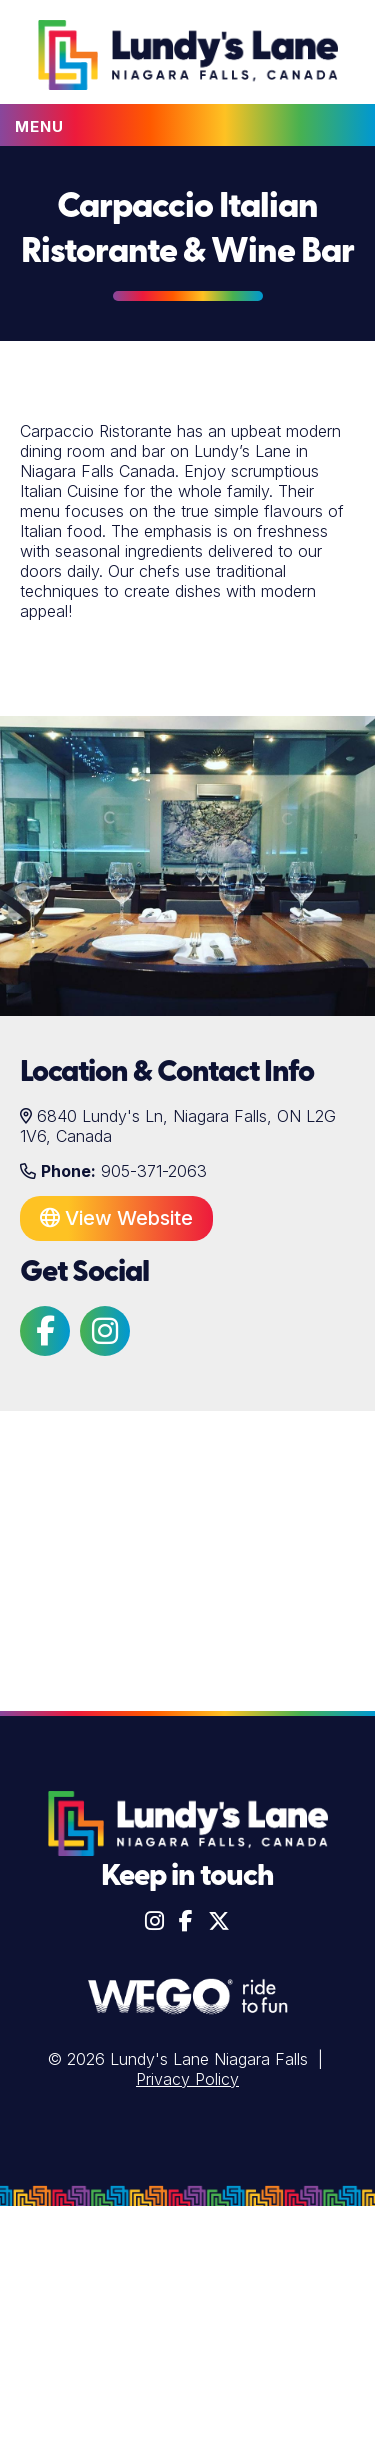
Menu (39, 126)
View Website (116, 1218)
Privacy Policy (187, 2079)
